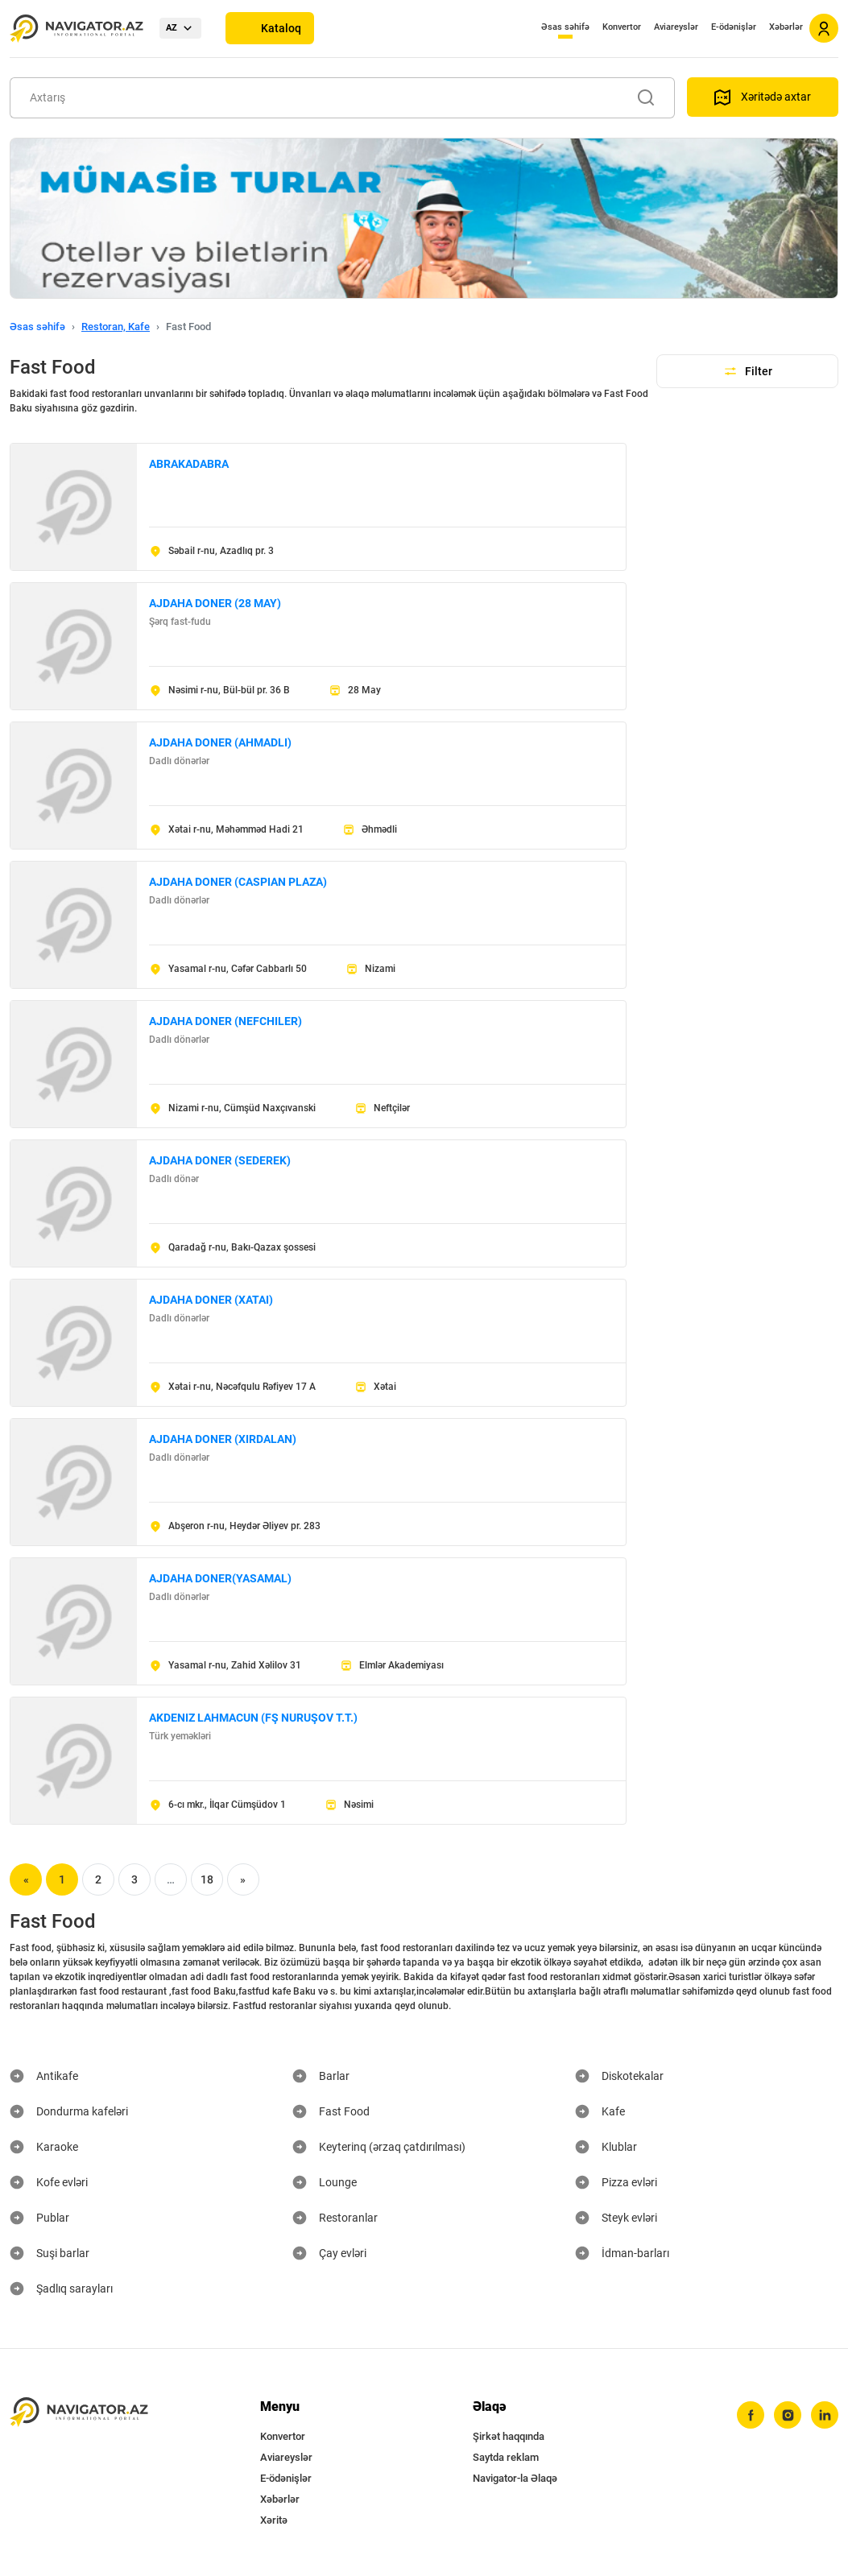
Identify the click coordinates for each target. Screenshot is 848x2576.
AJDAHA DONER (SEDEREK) (220, 1160)
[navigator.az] (79, 2412)
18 (207, 1879)
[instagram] (787, 2415)
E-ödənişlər (733, 27)
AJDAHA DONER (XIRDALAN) (222, 1439)
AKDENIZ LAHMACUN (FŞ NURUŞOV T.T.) (253, 1717)
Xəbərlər (786, 27)
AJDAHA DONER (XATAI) (211, 1299)
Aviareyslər (676, 27)
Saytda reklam (506, 2457)
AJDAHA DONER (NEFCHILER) (225, 1021)
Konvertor (621, 27)
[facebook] (750, 2415)
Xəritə (273, 2520)
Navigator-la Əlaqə (515, 2478)
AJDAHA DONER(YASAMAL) (220, 1578)
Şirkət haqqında (508, 2436)
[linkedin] (824, 2415)
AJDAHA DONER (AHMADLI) (220, 742)
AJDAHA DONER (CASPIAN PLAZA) (238, 881)
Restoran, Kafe (115, 326)
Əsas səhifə (565, 27)
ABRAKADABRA (189, 463)
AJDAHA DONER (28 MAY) (215, 603)
